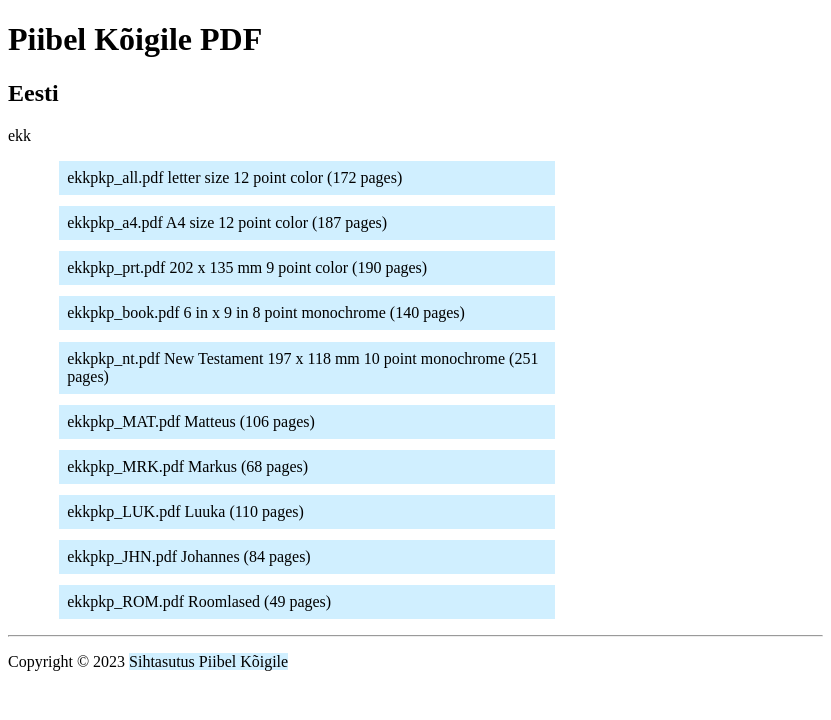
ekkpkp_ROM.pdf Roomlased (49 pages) (199, 601)
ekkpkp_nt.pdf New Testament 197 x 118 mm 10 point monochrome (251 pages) (302, 367)
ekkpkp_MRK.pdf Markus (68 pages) (187, 466)
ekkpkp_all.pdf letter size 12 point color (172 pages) (234, 177)
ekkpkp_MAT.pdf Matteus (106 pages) (191, 421)
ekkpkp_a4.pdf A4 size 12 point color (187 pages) (227, 222)
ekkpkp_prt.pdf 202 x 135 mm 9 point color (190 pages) (247, 267)
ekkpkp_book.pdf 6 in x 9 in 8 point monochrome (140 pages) (266, 312)
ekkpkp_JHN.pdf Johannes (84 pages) (189, 556)
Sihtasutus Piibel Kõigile (208, 661)
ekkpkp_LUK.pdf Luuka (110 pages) (185, 511)
